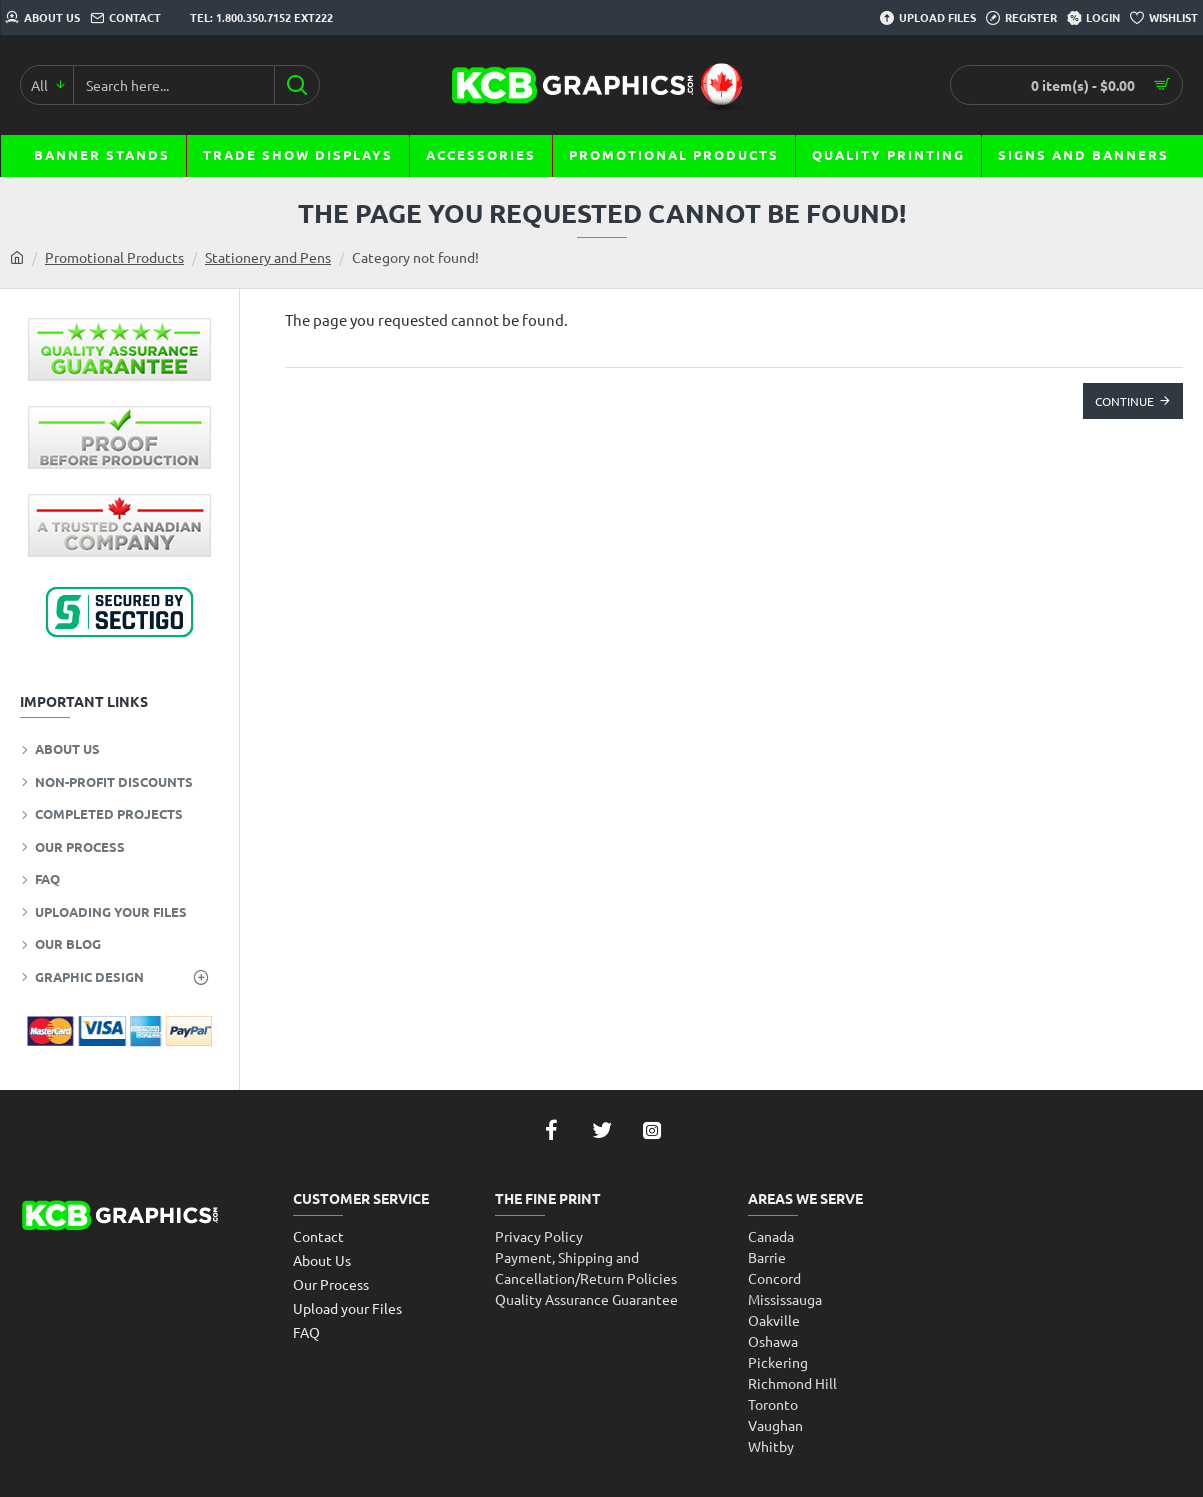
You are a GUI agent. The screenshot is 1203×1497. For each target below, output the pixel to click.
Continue (1124, 401)
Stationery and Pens (268, 257)
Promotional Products (114, 257)
